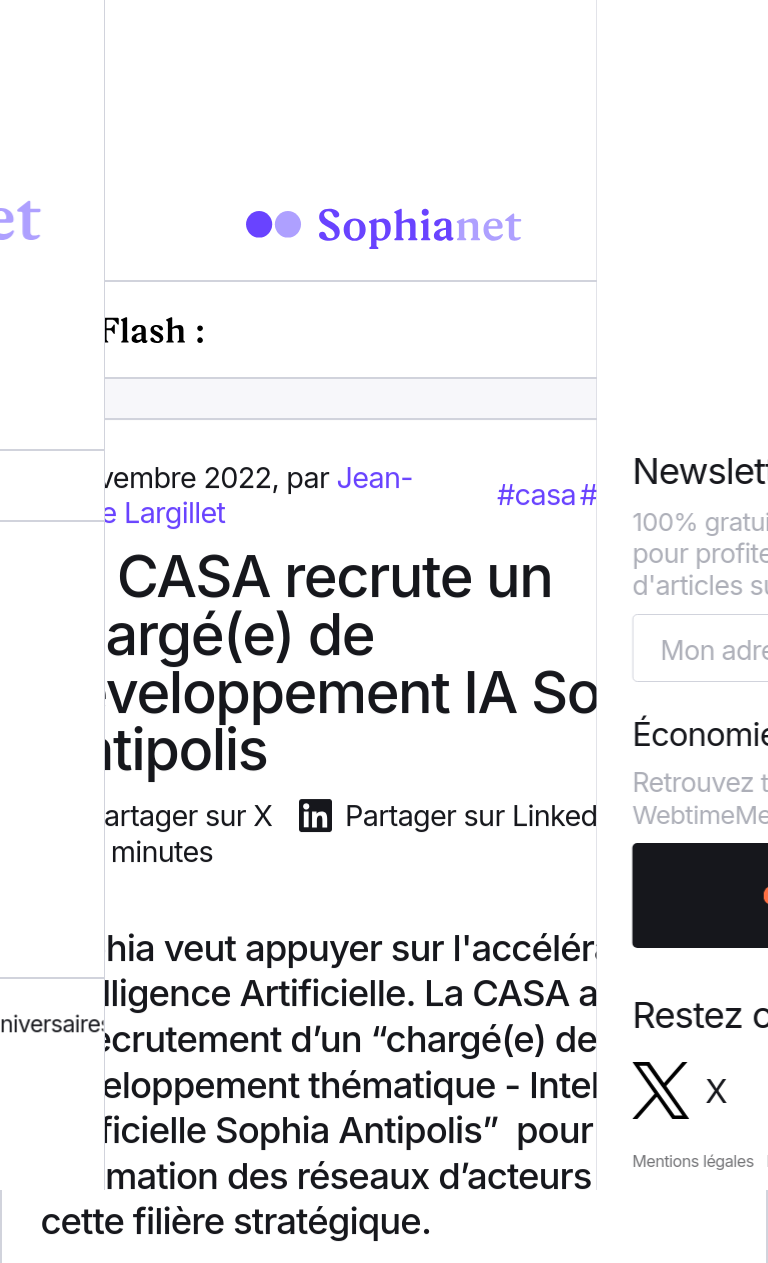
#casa (536, 497)
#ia (599, 497)
